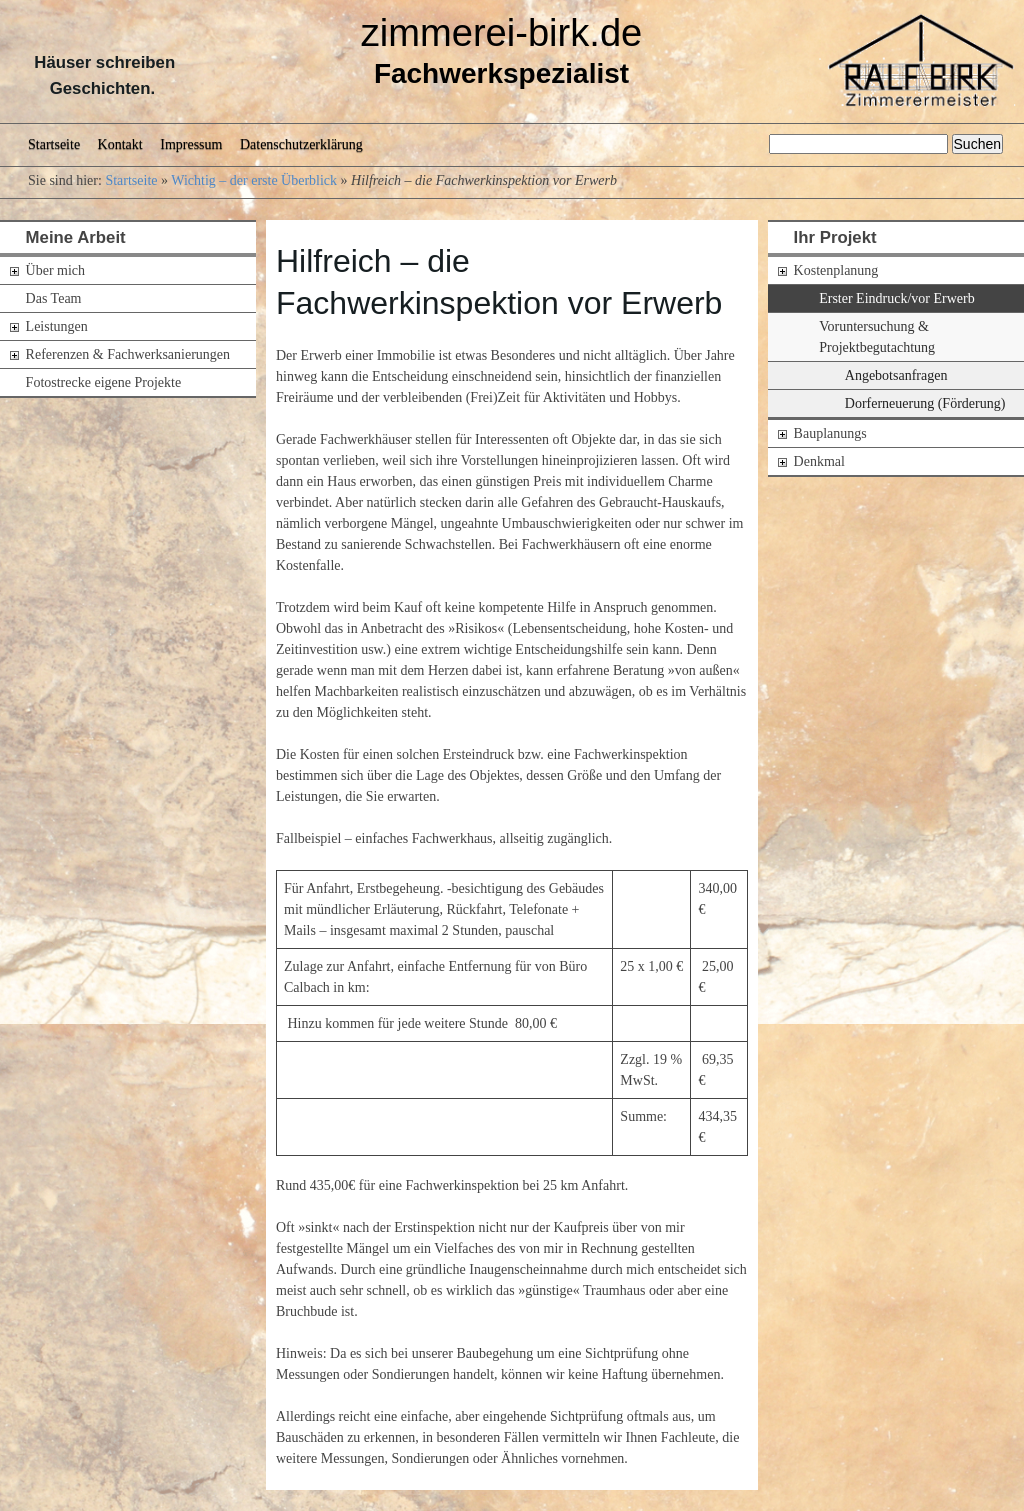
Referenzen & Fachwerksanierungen (128, 354)
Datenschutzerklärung (301, 144)
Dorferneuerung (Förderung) (925, 403)
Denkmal (819, 461)
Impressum (191, 144)
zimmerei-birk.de (502, 33)
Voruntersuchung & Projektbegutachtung (877, 337)
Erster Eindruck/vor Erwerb (897, 298)
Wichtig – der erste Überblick (254, 180)
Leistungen (57, 326)
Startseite (54, 144)
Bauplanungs (830, 433)
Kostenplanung (836, 270)
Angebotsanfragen (896, 375)
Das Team (54, 298)
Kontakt (120, 144)
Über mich (55, 270)
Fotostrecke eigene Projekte (104, 382)
